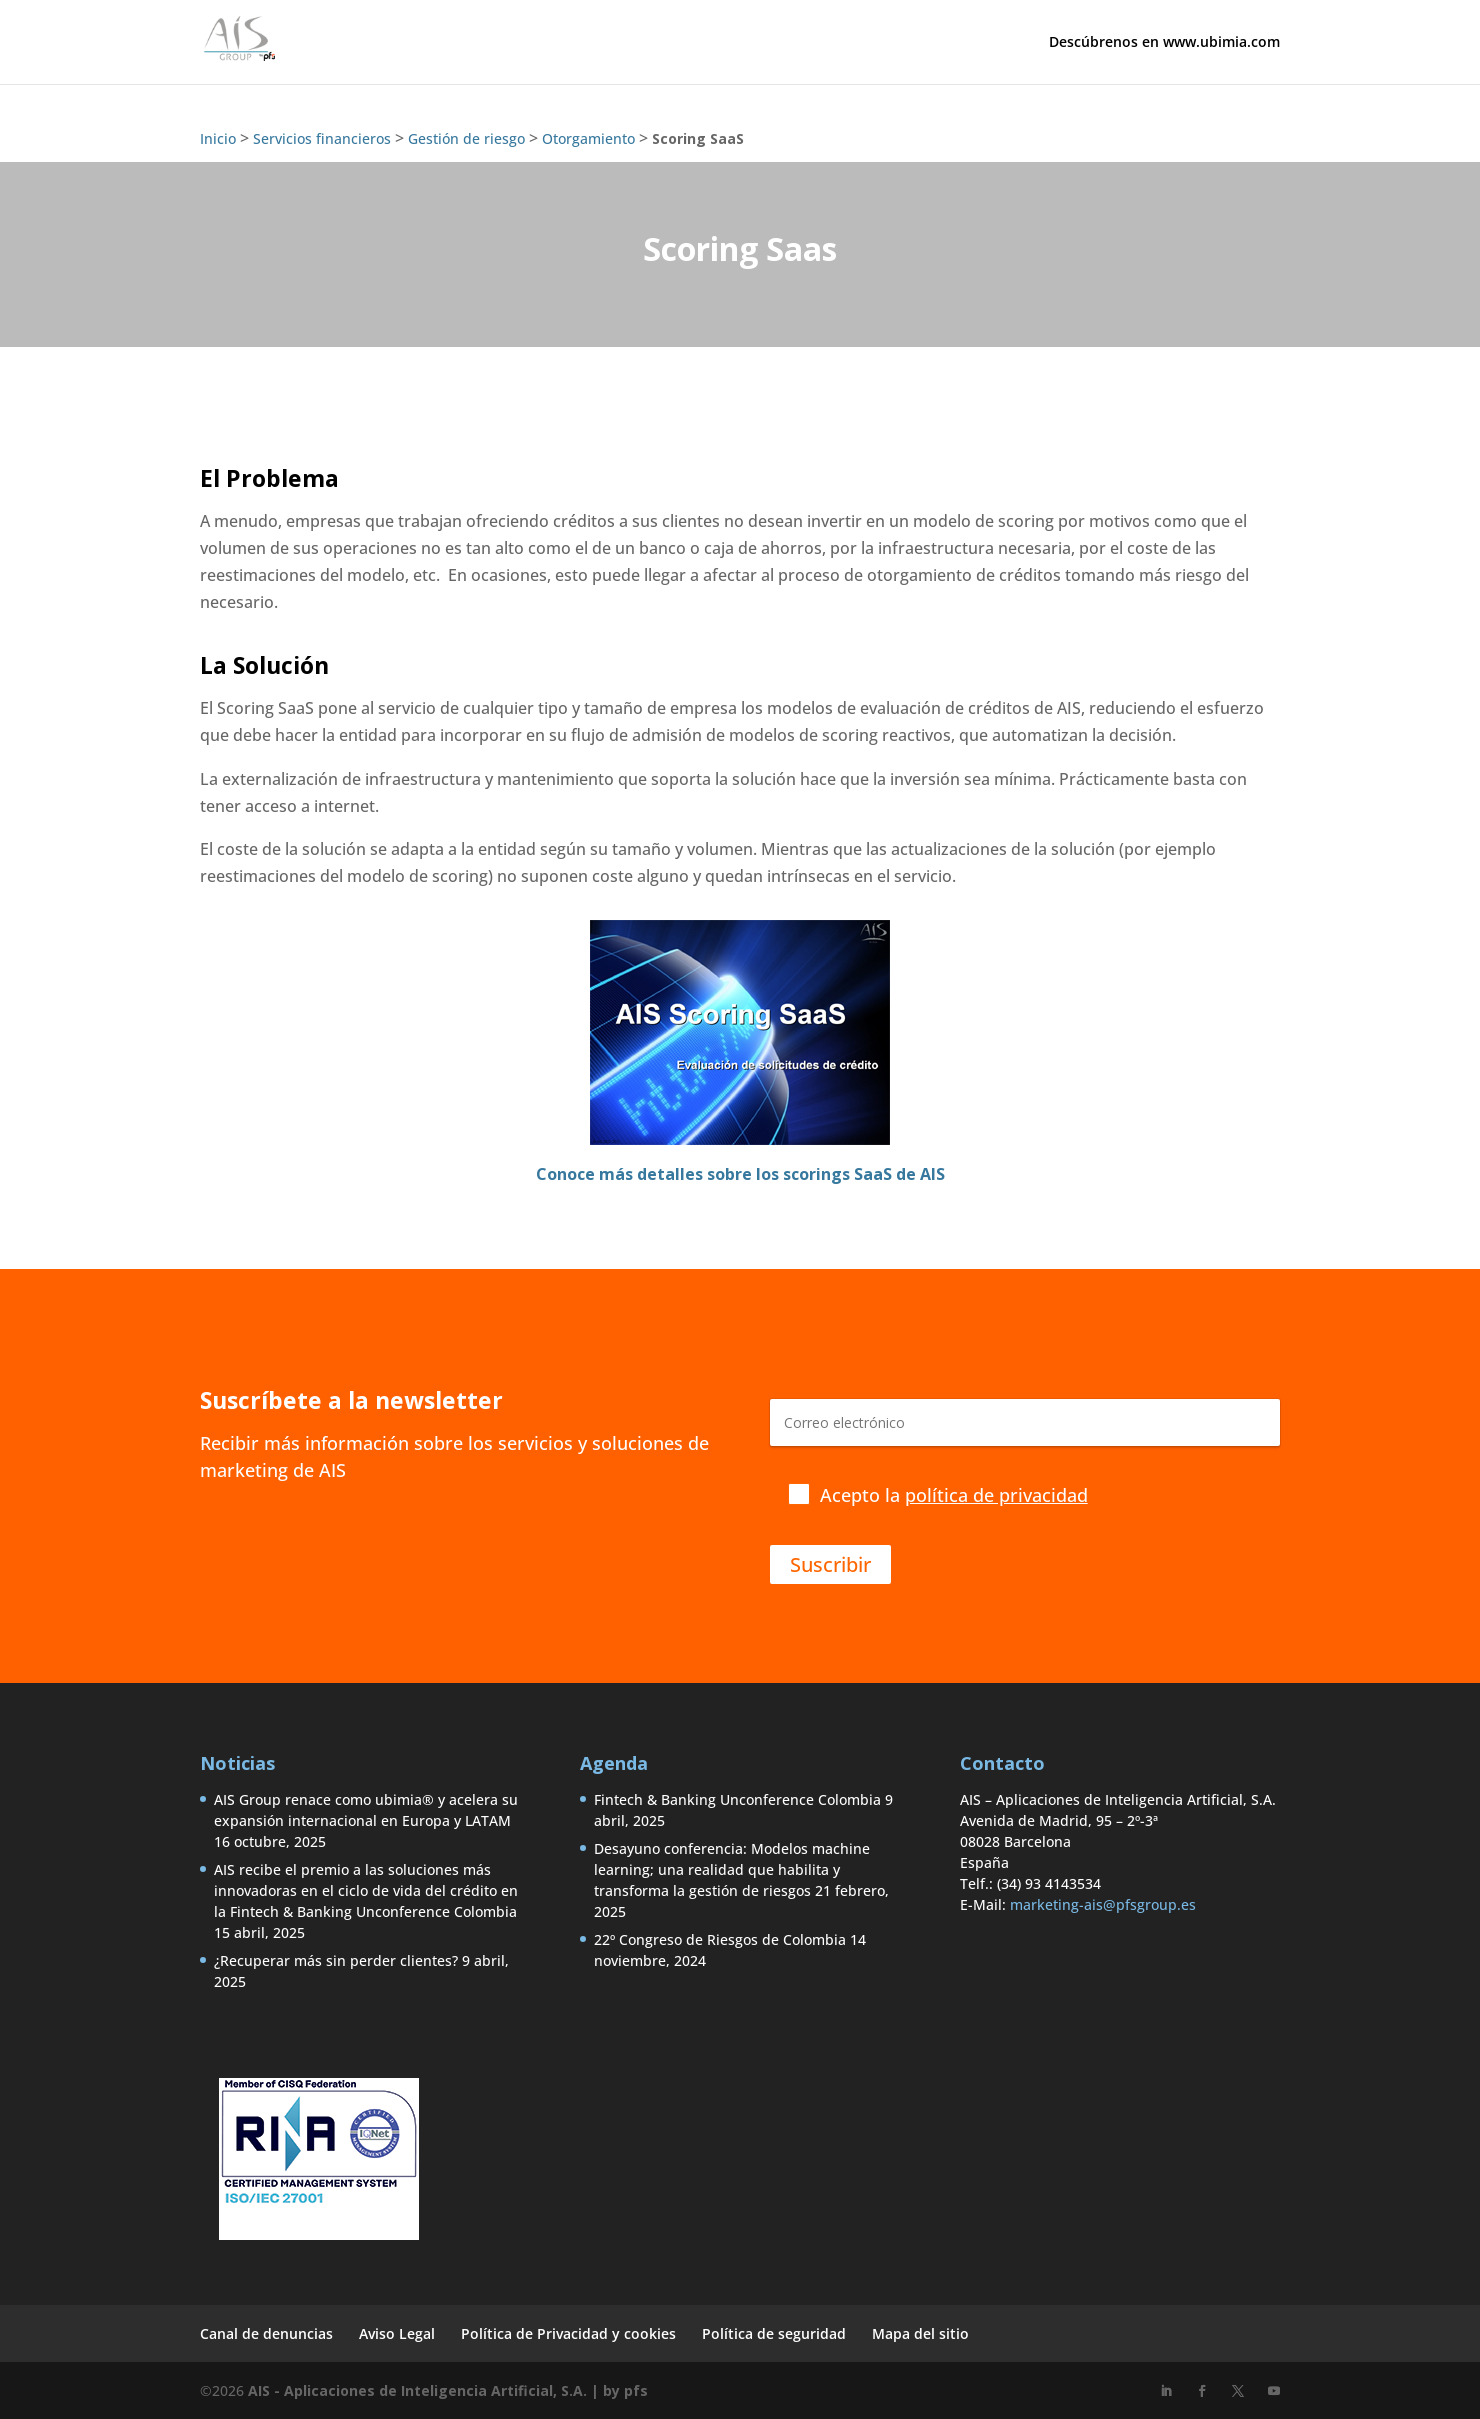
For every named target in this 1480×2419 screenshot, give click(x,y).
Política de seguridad (774, 2333)
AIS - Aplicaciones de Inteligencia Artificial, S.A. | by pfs (448, 2390)
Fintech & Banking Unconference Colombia (737, 1799)
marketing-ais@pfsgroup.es (1103, 1904)
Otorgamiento (588, 138)
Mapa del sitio (920, 2333)
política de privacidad (996, 1495)
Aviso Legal (397, 2333)
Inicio (218, 138)
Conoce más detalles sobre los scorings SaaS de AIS (740, 1174)
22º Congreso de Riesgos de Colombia (720, 1939)
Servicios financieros (322, 138)
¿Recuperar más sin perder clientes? (336, 1960)
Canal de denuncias (266, 2333)
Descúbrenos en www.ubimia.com (1164, 43)
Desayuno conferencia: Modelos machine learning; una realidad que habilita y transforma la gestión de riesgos (732, 1869)
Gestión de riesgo (466, 138)
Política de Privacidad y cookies (568, 2333)
